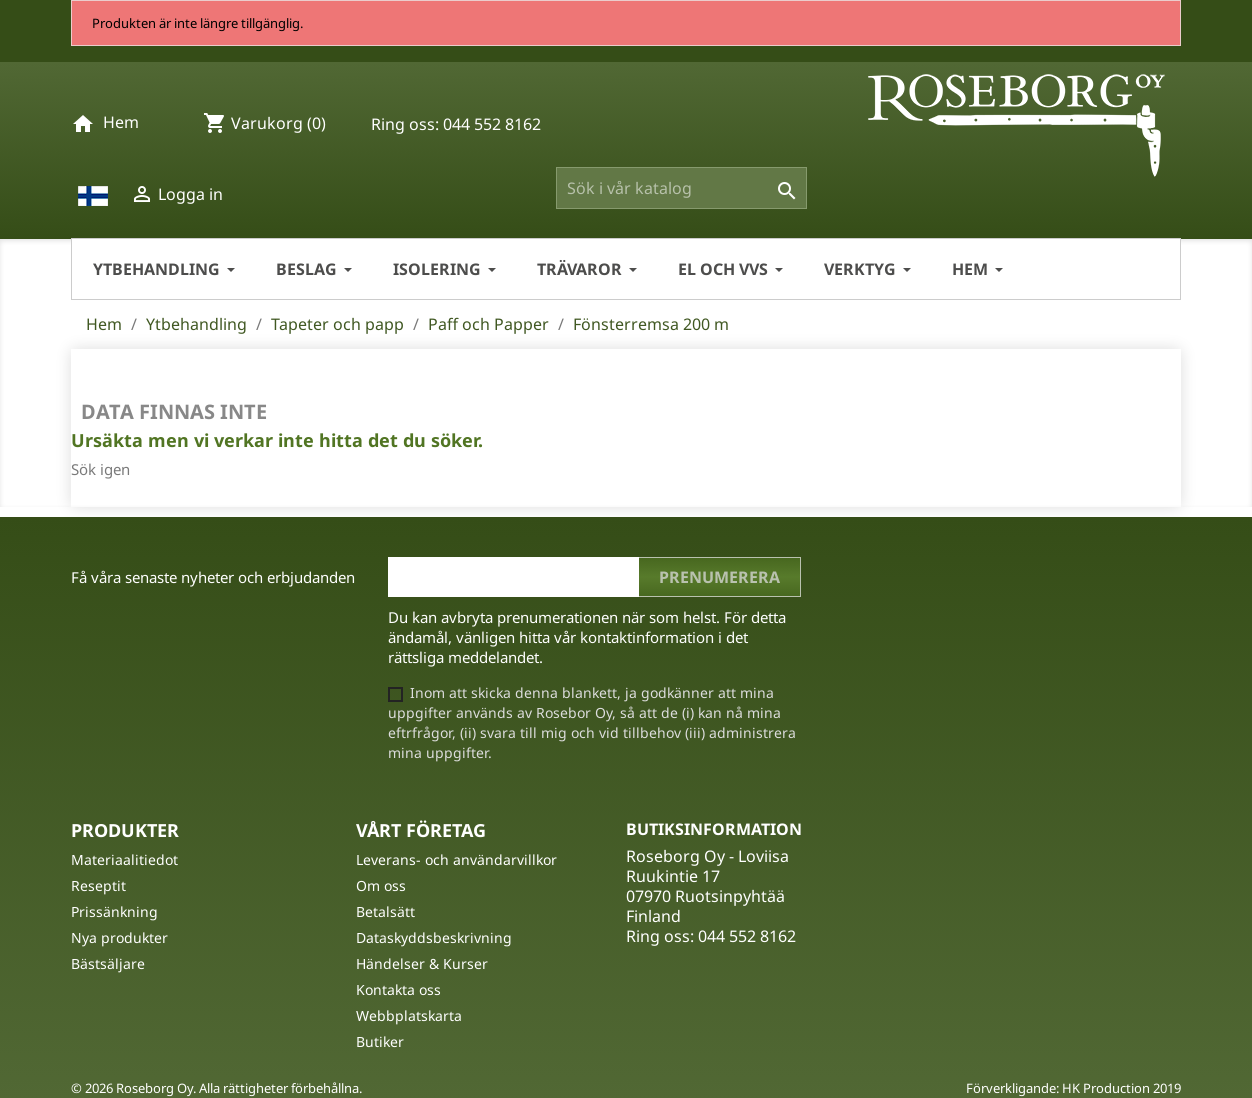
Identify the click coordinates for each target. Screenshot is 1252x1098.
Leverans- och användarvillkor (456, 859)
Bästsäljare (108, 963)
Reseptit (98, 885)
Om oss (381, 885)
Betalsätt (385, 911)
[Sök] (681, 188)
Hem (121, 122)
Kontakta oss (398, 989)
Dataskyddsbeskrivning (434, 937)
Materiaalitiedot (124, 859)
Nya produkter (119, 937)
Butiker (380, 1041)
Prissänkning (114, 911)
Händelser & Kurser (422, 963)
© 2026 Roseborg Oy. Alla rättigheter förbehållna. (216, 1088)
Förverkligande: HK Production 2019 (1073, 1088)
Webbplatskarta (409, 1015)
